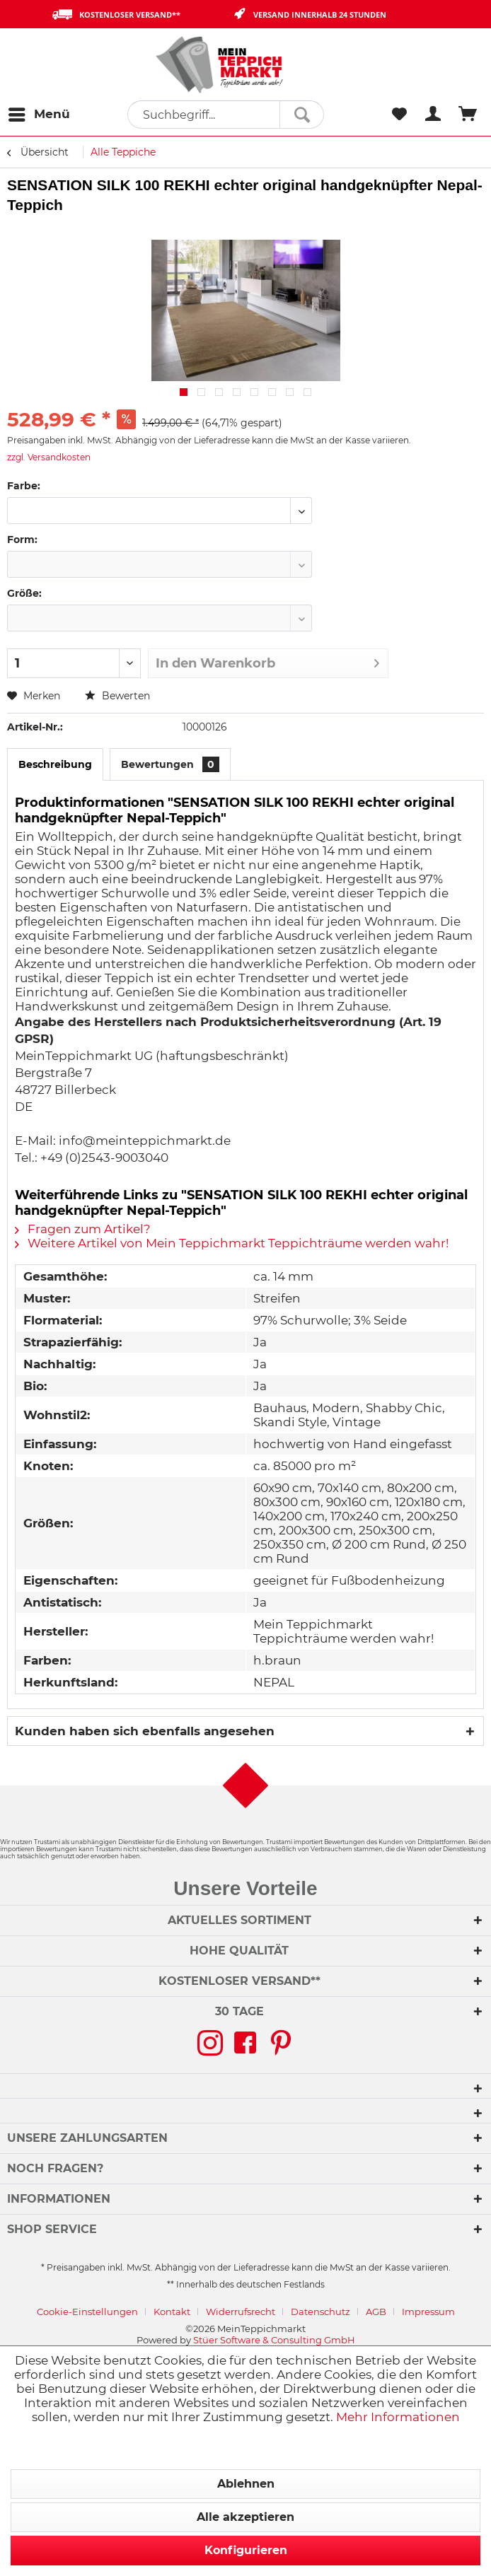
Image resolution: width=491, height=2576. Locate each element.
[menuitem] (38, 114)
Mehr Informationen (398, 2417)
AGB (376, 2311)
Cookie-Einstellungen (87, 2311)
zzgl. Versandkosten (49, 457)
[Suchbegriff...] (225, 114)
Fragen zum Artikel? (83, 1229)
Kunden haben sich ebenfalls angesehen (145, 1731)
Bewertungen (170, 764)
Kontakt (172, 2311)
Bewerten (117, 695)
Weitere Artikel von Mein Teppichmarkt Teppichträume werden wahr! (232, 1243)
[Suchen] (301, 114)
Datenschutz (320, 2311)
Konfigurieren (245, 2550)
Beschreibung (55, 764)
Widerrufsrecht (240, 2311)
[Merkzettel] (399, 114)
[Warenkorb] (468, 114)
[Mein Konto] (434, 114)
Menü (39, 112)
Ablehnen (246, 2483)
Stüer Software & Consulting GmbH (274, 2339)
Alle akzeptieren (245, 2517)
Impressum (428, 2311)
